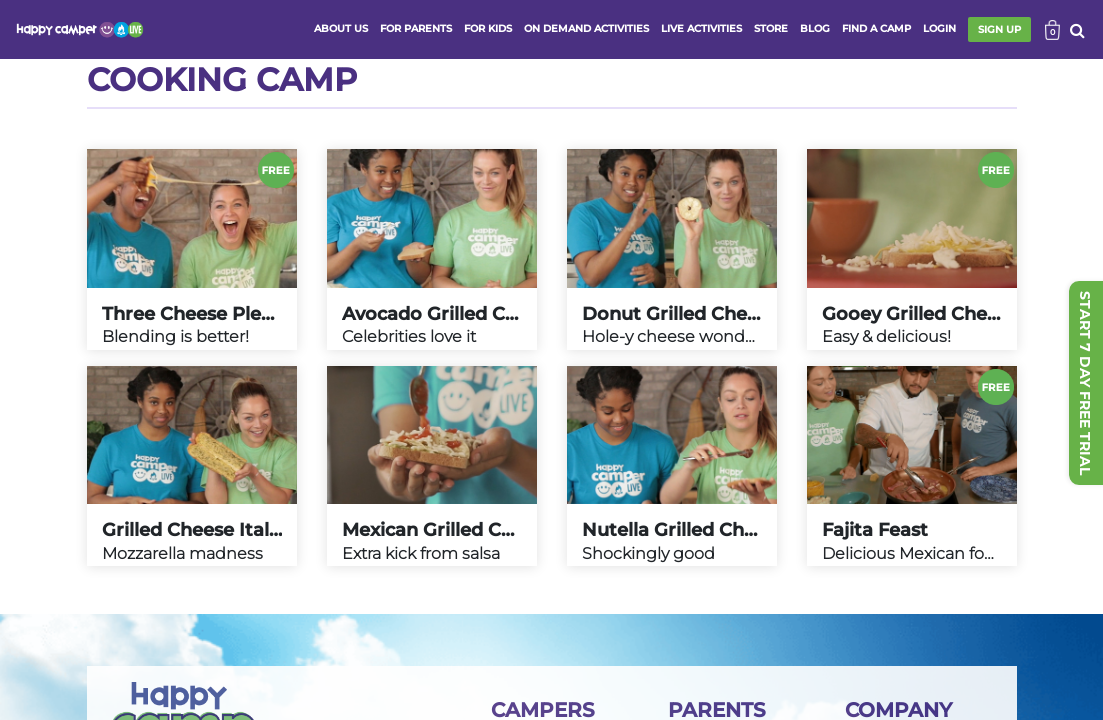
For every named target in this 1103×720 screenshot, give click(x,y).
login (939, 28)
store (771, 28)
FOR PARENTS (416, 28)
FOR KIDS (488, 28)
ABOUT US (341, 28)
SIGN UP (999, 29)
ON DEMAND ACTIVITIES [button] (586, 28)
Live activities (701, 28)
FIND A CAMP (876, 28)
